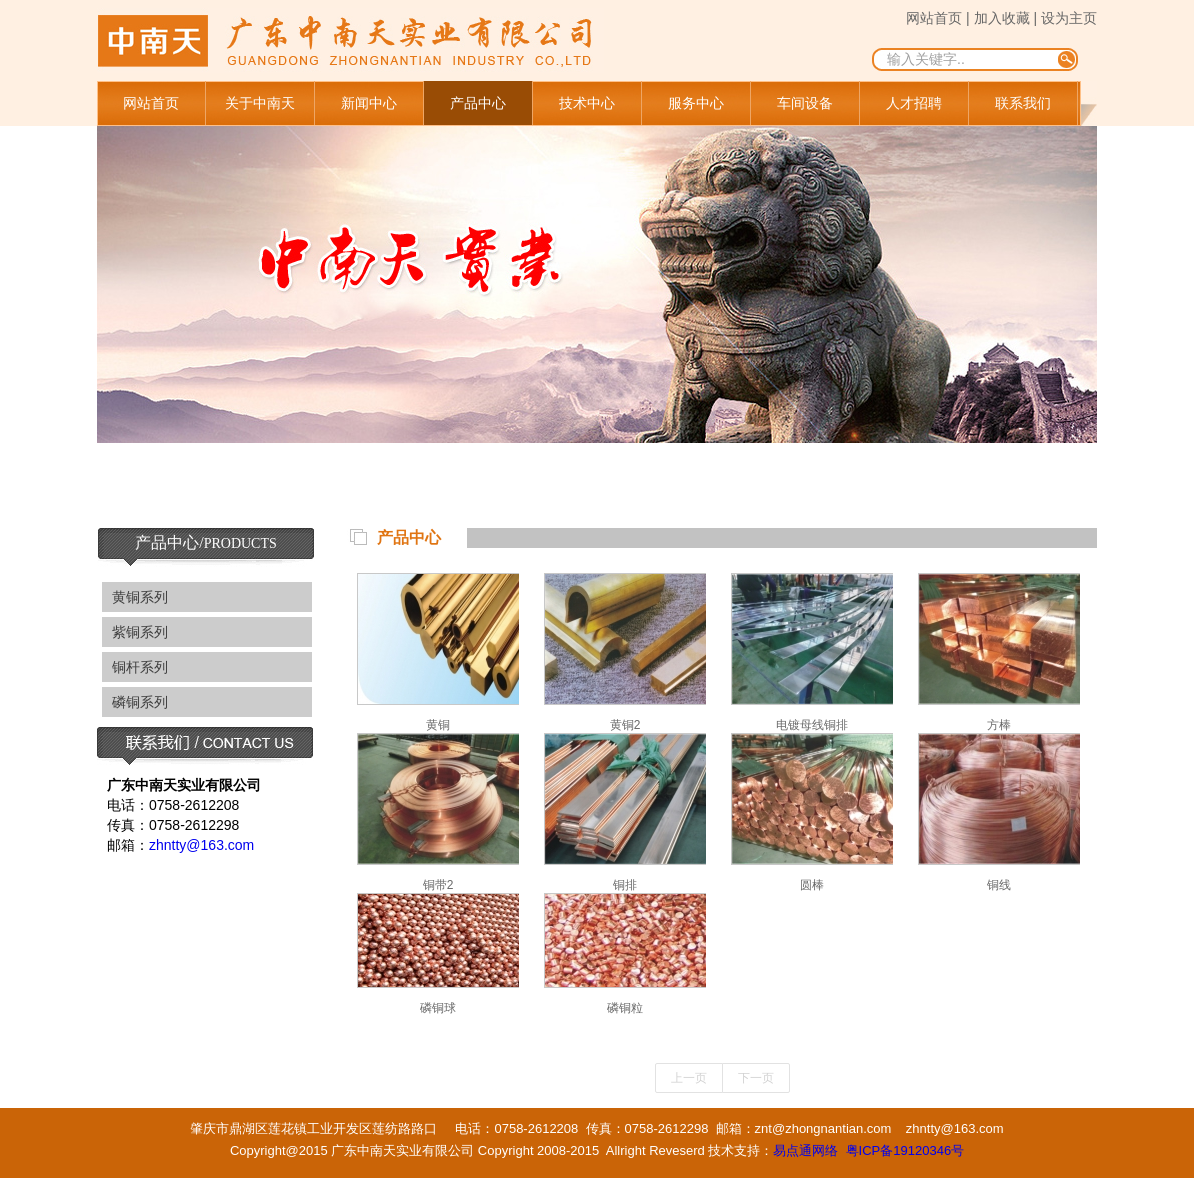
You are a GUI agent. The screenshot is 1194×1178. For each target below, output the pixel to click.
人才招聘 (914, 103)
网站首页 (151, 103)
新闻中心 (369, 103)
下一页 (756, 1078)
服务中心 (696, 103)
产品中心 (478, 103)
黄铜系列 (140, 597)
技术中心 (587, 103)
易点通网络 (805, 1150)
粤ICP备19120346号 (905, 1150)
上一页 (689, 1078)
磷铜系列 (140, 702)
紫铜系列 (140, 632)
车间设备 (805, 103)
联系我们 (1023, 103)
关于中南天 (260, 103)
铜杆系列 (140, 667)
